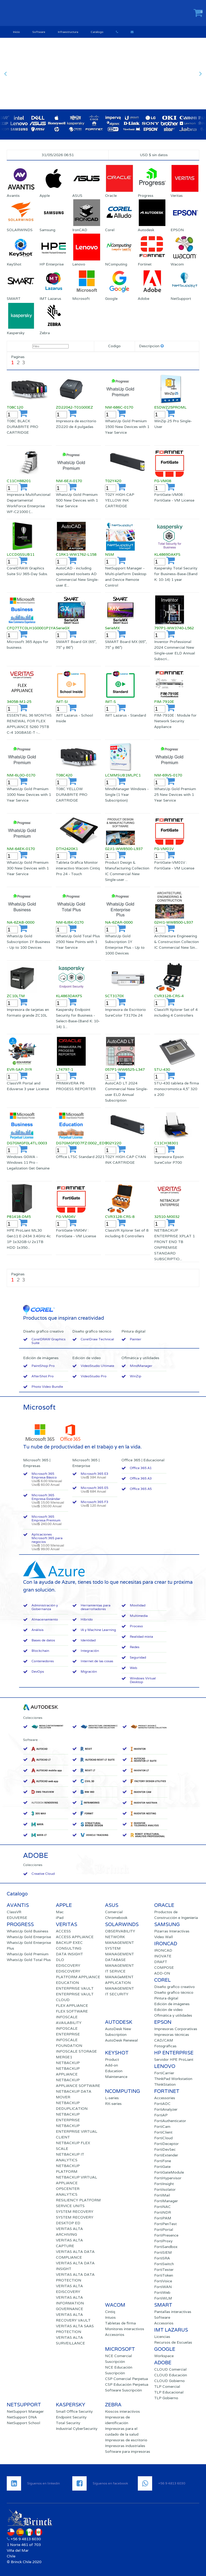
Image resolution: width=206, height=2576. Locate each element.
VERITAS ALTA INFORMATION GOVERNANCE (70, 2303)
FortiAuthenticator (170, 2120)
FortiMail (162, 2195)
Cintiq (110, 2311)
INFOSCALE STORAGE (76, 2051)
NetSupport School (23, 2422)
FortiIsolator (165, 2189)
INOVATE (162, 1956)
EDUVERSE (17, 1917)
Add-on (111, 2065)
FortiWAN (163, 2286)
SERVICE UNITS (70, 2205)
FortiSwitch (164, 2263)
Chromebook (116, 1917)
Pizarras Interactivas (171, 1931)
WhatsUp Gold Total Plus (29, 1959)
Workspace (164, 2355)
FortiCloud (163, 2138)
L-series (112, 2098)
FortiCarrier (164, 2073)
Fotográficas (165, 2046)
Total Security (68, 2422)
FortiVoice (163, 2281)
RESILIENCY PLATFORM (78, 2200)
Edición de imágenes (172, 2003)
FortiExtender (166, 2155)
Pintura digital (166, 1998)
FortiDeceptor (166, 2143)
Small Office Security (74, 2411)
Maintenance (116, 2076)
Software (38, 32)
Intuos (110, 2317)
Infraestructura (68, 32)
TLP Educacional (168, 2392)
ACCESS (63, 1931)
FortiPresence (166, 2235)
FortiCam (162, 2126)
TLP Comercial (167, 2386)
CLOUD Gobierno (169, 2380)
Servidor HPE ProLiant (173, 2059)
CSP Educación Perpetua (126, 2384)
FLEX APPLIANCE (72, 2005)
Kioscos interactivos (122, 2411)
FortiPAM (162, 2218)
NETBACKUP (68, 2062)
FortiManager (166, 2201)
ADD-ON (162, 1973)
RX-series (113, 2103)
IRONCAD (163, 1950)
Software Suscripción (123, 2390)
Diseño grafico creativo (174, 1986)
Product (112, 2059)
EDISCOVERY (68, 1965)
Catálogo (97, 32)
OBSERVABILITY (120, 1931)
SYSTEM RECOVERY (74, 2211)
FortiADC (162, 2103)
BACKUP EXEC (69, 1942)
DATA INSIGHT (69, 1954)
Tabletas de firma (120, 2323)
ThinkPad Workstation (173, 2078)
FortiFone (162, 2160)
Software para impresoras (127, 2451)
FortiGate (162, 2166)
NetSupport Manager (25, 2411)
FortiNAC (162, 2206)
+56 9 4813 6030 (25, 2539)
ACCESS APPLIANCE (75, 1936)
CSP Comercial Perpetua (126, 2378)
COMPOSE (164, 1967)
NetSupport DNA (22, 2417)
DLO (60, 1959)
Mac (60, 1912)
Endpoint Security (71, 2417)
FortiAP (161, 2115)
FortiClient (163, 2132)
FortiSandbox (166, 2246)
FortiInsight (164, 2183)
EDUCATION (67, 1982)
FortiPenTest (165, 2223)
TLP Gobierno (166, 2398)
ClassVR (14, 1912)
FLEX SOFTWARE (72, 2011)
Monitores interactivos (124, 2328)
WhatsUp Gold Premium (28, 1954)
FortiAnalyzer (166, 2109)
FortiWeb (162, 2292)
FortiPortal (163, 2229)
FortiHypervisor (167, 2178)
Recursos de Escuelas (173, 2342)
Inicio (16, 32)
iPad (59, 1917)
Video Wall (163, 1936)
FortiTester (164, 2269)
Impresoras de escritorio (126, 2440)
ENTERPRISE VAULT (75, 1988)
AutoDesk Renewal (121, 2040)
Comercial (114, 1912)
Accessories (164, 2098)
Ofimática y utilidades (173, 2015)
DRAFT (160, 1961)
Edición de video (168, 2009)
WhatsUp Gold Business (27, 1931)
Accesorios (114, 2334)
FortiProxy (163, 2241)
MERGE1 (64, 2057)
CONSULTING (68, 1948)
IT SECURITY (116, 1994)
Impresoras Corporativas (175, 2028)
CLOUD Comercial (170, 2369)
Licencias (162, 2336)
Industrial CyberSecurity (76, 2428)
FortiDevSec (165, 2149)
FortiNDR (162, 2212)
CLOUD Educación (170, 2375)
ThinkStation (165, 2084)
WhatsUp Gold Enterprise (29, 1936)
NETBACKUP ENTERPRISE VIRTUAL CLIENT (76, 2131)
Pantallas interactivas (172, 2311)
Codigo (114, 346)
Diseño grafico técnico (173, 1992)
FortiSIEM (163, 2252)
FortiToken (163, 2275)
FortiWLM (163, 2298)
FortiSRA (162, 2258)
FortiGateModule (169, 2172)
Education (113, 2071)
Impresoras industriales (125, 2445)
